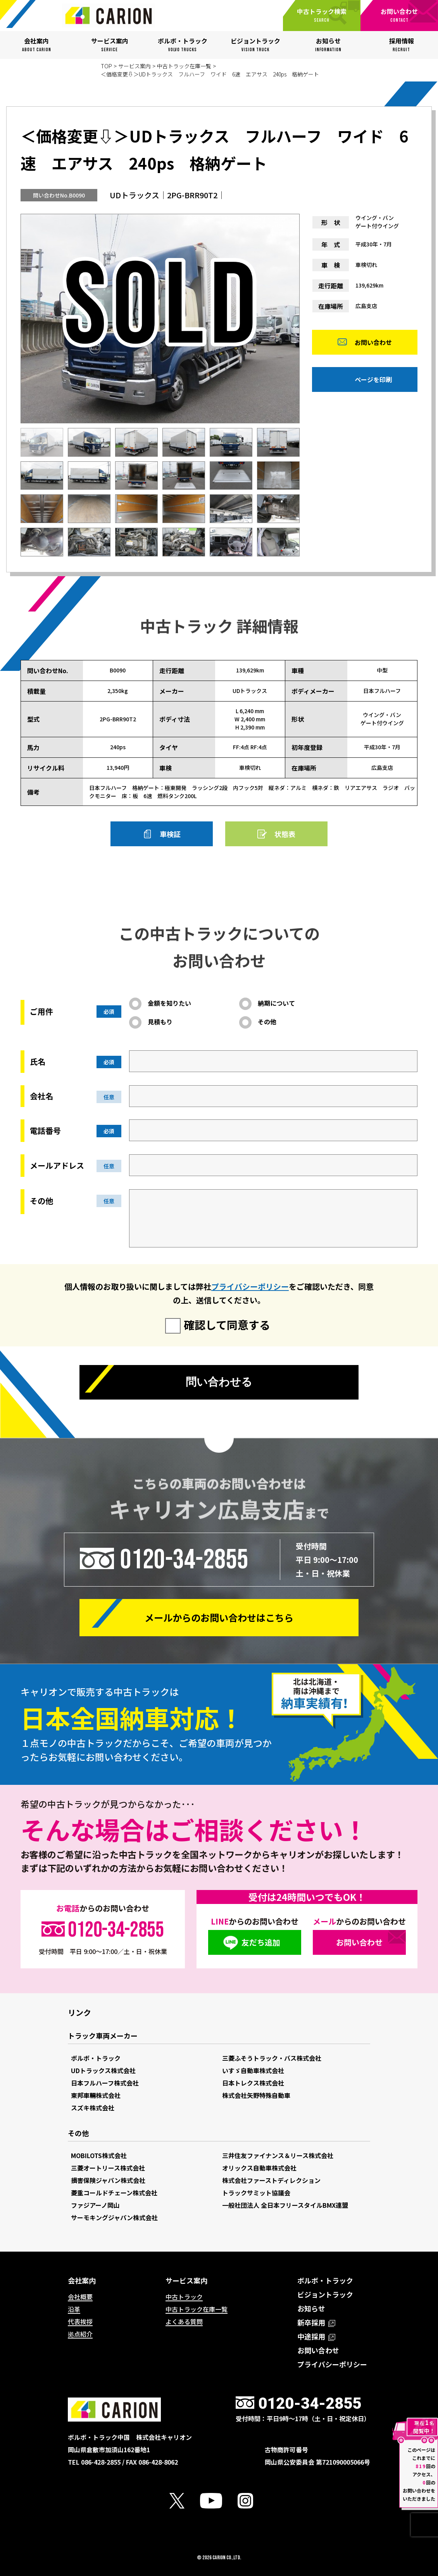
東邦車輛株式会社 (96, 2095)
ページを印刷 (373, 382)
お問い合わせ (373, 345)
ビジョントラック (325, 2294)
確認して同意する (227, 1324)
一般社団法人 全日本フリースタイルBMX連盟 (285, 2205)
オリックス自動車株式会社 (259, 2167)
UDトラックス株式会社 (103, 2070)
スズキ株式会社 (92, 2107)
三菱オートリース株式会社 (108, 2167)
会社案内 (82, 2280)
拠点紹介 (80, 2334)
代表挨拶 (80, 2321)
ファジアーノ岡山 (95, 2205)
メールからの (219, 1617)
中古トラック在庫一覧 (184, 66)
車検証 (170, 834)
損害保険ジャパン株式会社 (108, 2180)
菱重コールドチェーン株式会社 (114, 2192)
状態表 (284, 834)
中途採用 (316, 2336)
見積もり (160, 1021)
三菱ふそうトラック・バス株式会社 (271, 2058)
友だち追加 (260, 1942)
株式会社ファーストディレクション (271, 2180)
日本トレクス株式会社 (253, 2082)
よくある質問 (184, 2321)
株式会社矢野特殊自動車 (256, 2095)
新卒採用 (316, 2322)
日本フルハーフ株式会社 (105, 2082)
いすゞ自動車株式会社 (253, 2070)
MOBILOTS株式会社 (99, 2155)
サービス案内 (134, 66)
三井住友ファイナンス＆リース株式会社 (277, 2155)
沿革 (74, 2309)
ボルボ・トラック (96, 2058)
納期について (276, 1003)
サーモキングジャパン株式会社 (114, 2217)
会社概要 (80, 2296)
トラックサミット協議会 (256, 2192)
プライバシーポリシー (250, 1286)
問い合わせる (219, 1383)
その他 (267, 1021)
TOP (106, 66)
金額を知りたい (169, 1003)
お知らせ (311, 2308)
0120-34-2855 (184, 1559)
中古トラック (184, 2296)
